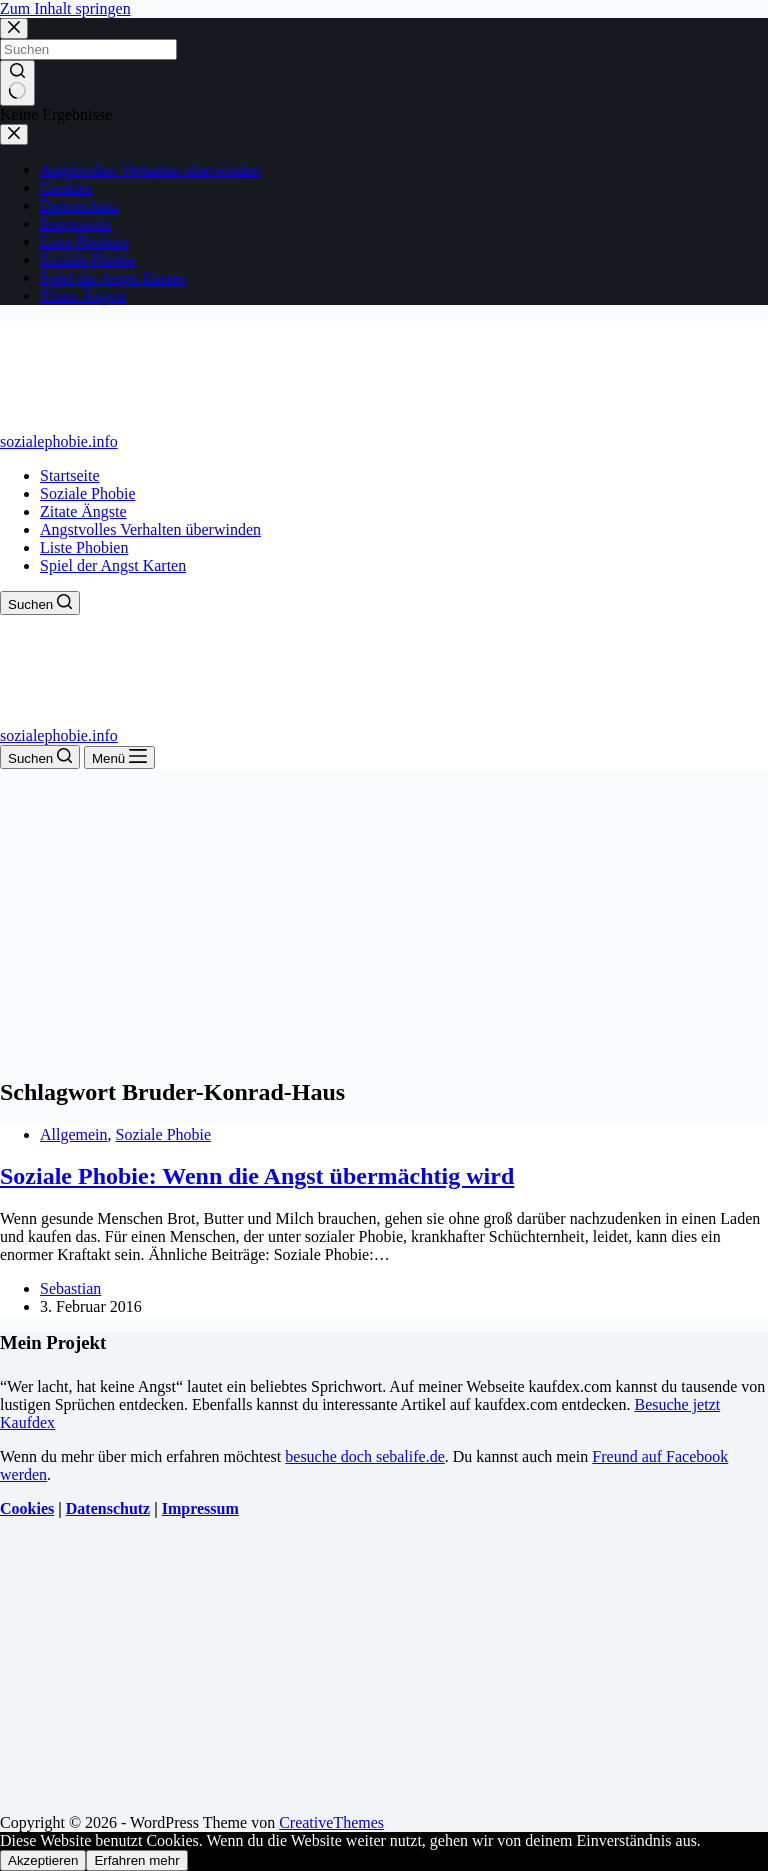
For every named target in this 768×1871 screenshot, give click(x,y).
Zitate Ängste (83, 511)
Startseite (70, 475)
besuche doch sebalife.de (364, 1456)
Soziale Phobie (88, 493)
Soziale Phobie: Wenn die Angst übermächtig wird (257, 1176)
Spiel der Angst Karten (113, 565)
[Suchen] (40, 603)
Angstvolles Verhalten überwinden (150, 529)
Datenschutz (108, 1508)
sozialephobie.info (59, 441)
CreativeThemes (331, 1822)
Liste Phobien (84, 547)
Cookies (27, 1508)
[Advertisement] (384, 919)
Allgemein (74, 1134)
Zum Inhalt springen (65, 8)
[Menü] (119, 757)
